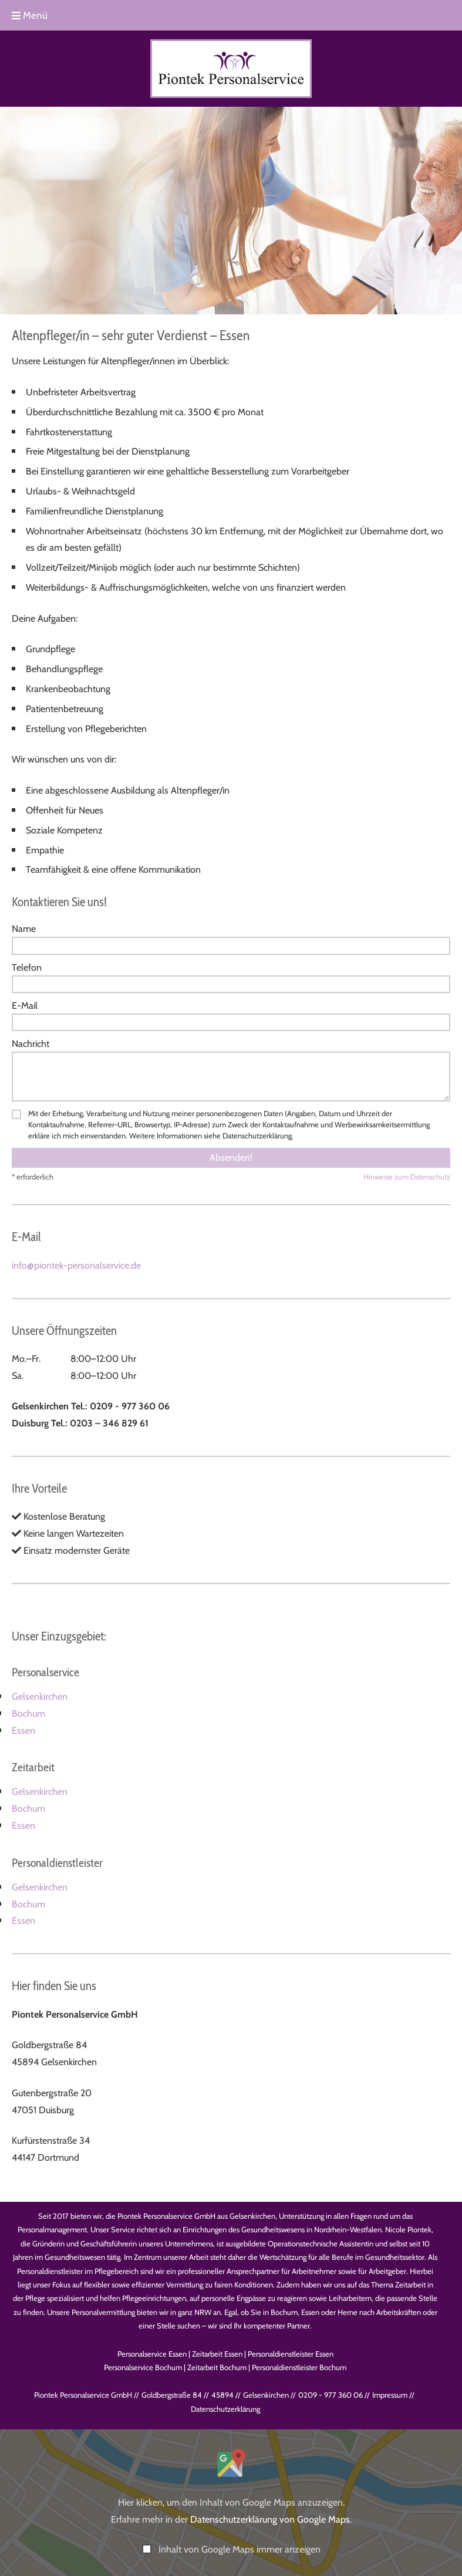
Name (24, 928)
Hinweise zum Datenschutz (406, 1176)
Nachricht (30, 1043)
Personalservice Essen (152, 2353)
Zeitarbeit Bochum (217, 2367)
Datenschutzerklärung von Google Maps (270, 2519)
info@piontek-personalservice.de (76, 1265)
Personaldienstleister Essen (290, 2353)
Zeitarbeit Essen (217, 2353)
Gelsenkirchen (40, 1696)
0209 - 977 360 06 (130, 1406)
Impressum (389, 2394)
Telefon (27, 967)
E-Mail (25, 1005)
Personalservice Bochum (143, 2367)
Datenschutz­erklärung (225, 2409)
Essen (23, 1730)
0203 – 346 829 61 (109, 1423)
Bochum (28, 1713)
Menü (30, 15)
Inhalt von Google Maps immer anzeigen (240, 2549)
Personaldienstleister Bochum (299, 2367)
